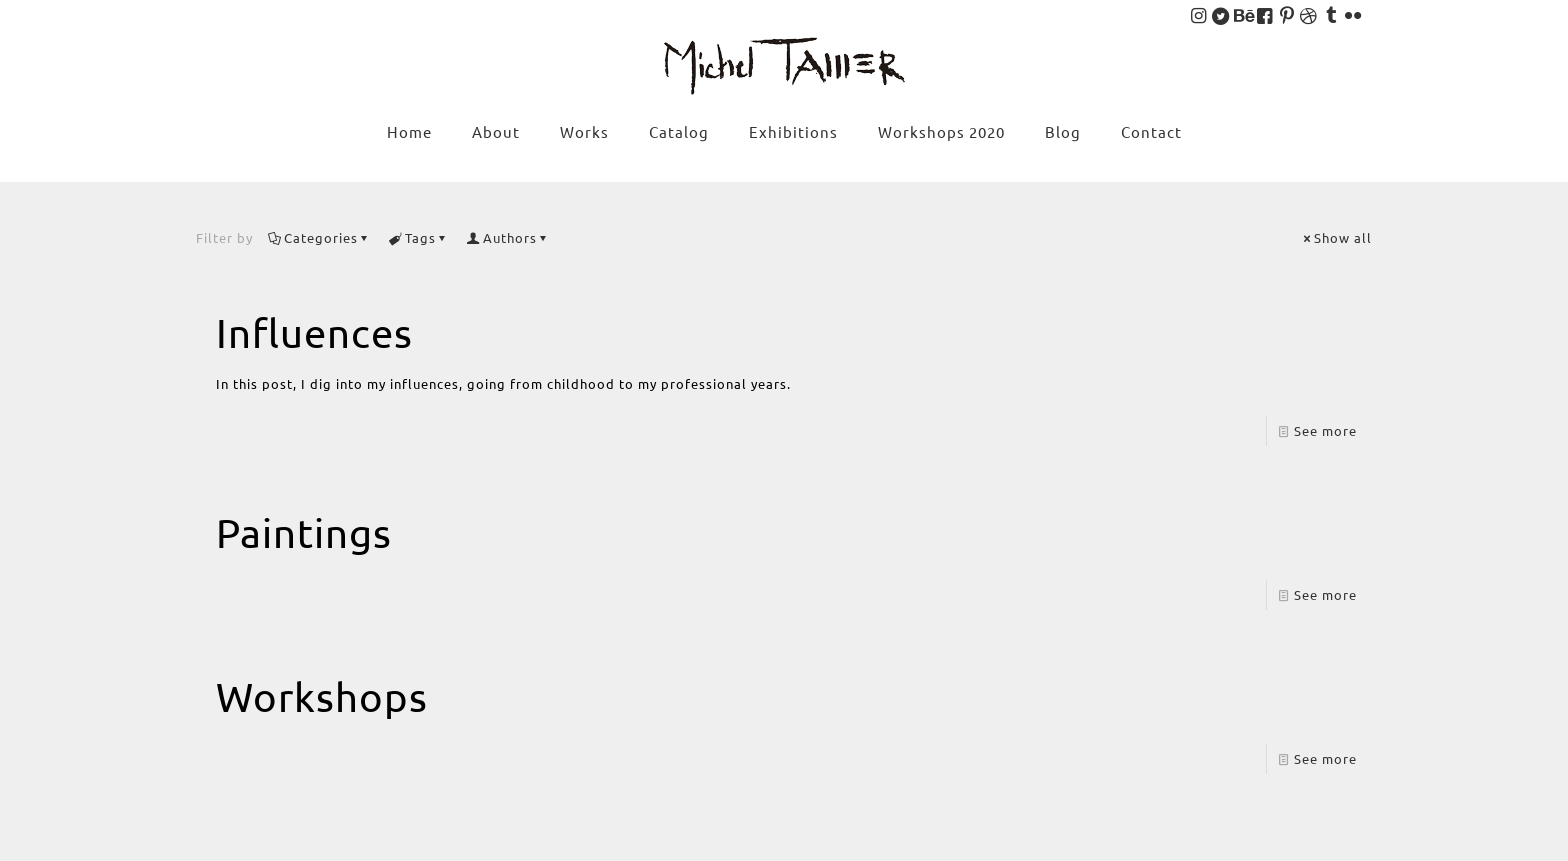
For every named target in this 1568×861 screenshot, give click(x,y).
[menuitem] (584, 172)
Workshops (322, 696)
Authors (508, 237)
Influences (314, 332)
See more (1325, 430)
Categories (319, 237)
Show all (1336, 237)
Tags (419, 237)
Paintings (304, 532)
